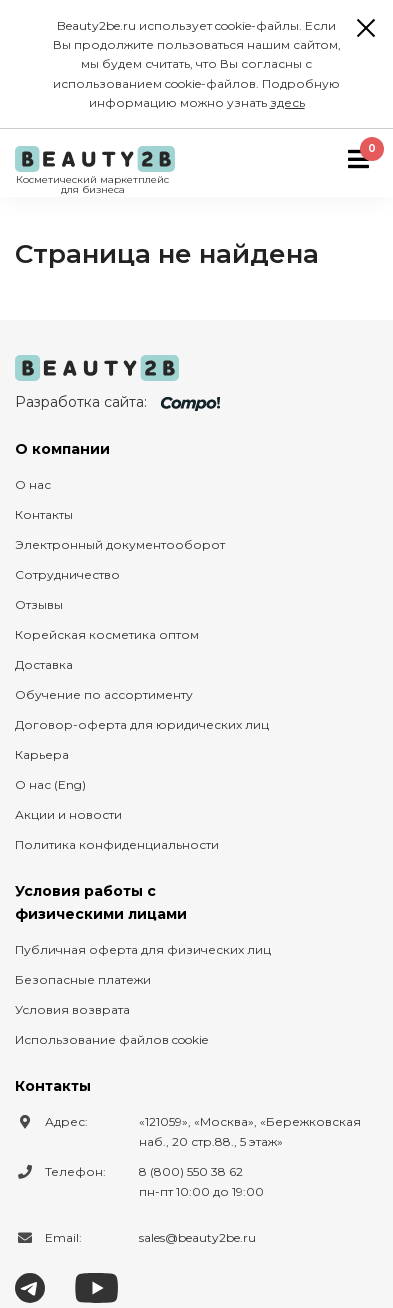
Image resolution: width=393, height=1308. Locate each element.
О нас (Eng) (50, 784)
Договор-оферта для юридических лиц (142, 724)
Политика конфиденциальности (117, 844)
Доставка (44, 664)
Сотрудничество (67, 574)
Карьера (42, 754)
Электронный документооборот (120, 544)
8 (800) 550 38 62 (191, 1171)
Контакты (44, 514)
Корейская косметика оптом (107, 634)
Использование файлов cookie (111, 1039)
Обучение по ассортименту (104, 694)
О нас (33, 484)
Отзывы (39, 604)
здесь (287, 102)
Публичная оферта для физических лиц (143, 949)
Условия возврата (72, 1009)
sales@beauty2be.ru (197, 1237)
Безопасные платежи (83, 979)
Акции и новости (68, 814)
